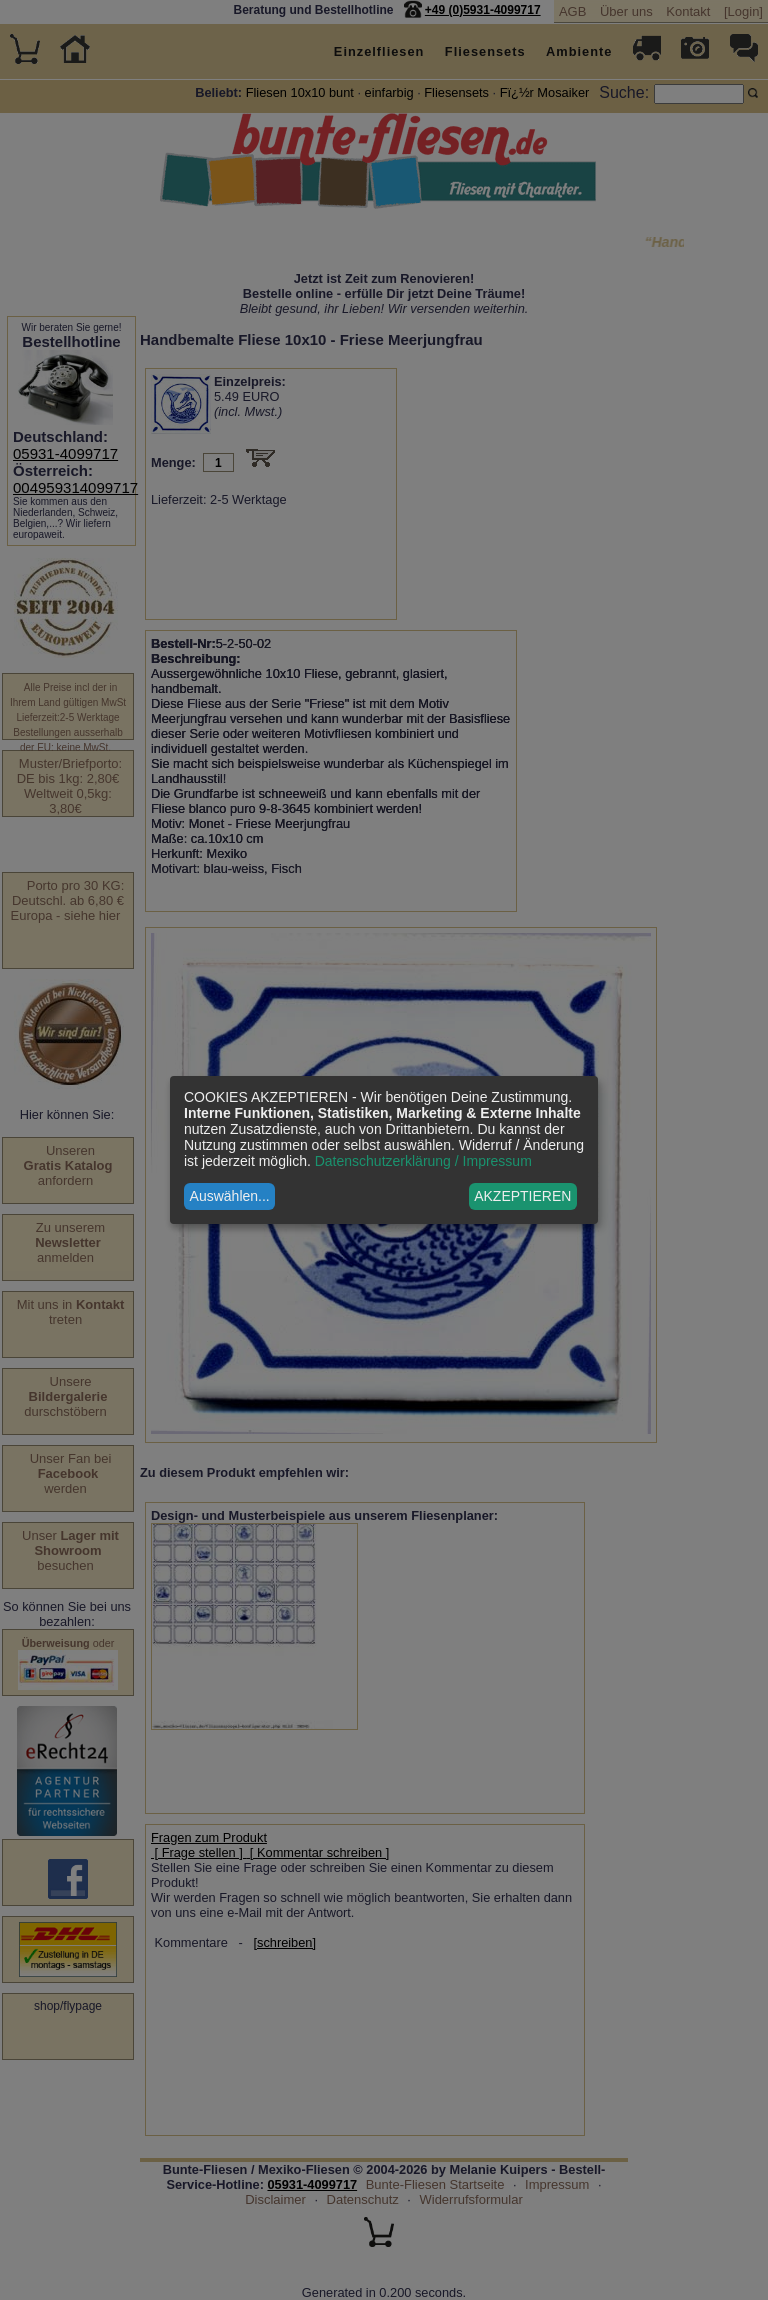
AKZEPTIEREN (522, 1196)
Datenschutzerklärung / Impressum (423, 1161)
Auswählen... (230, 1196)
